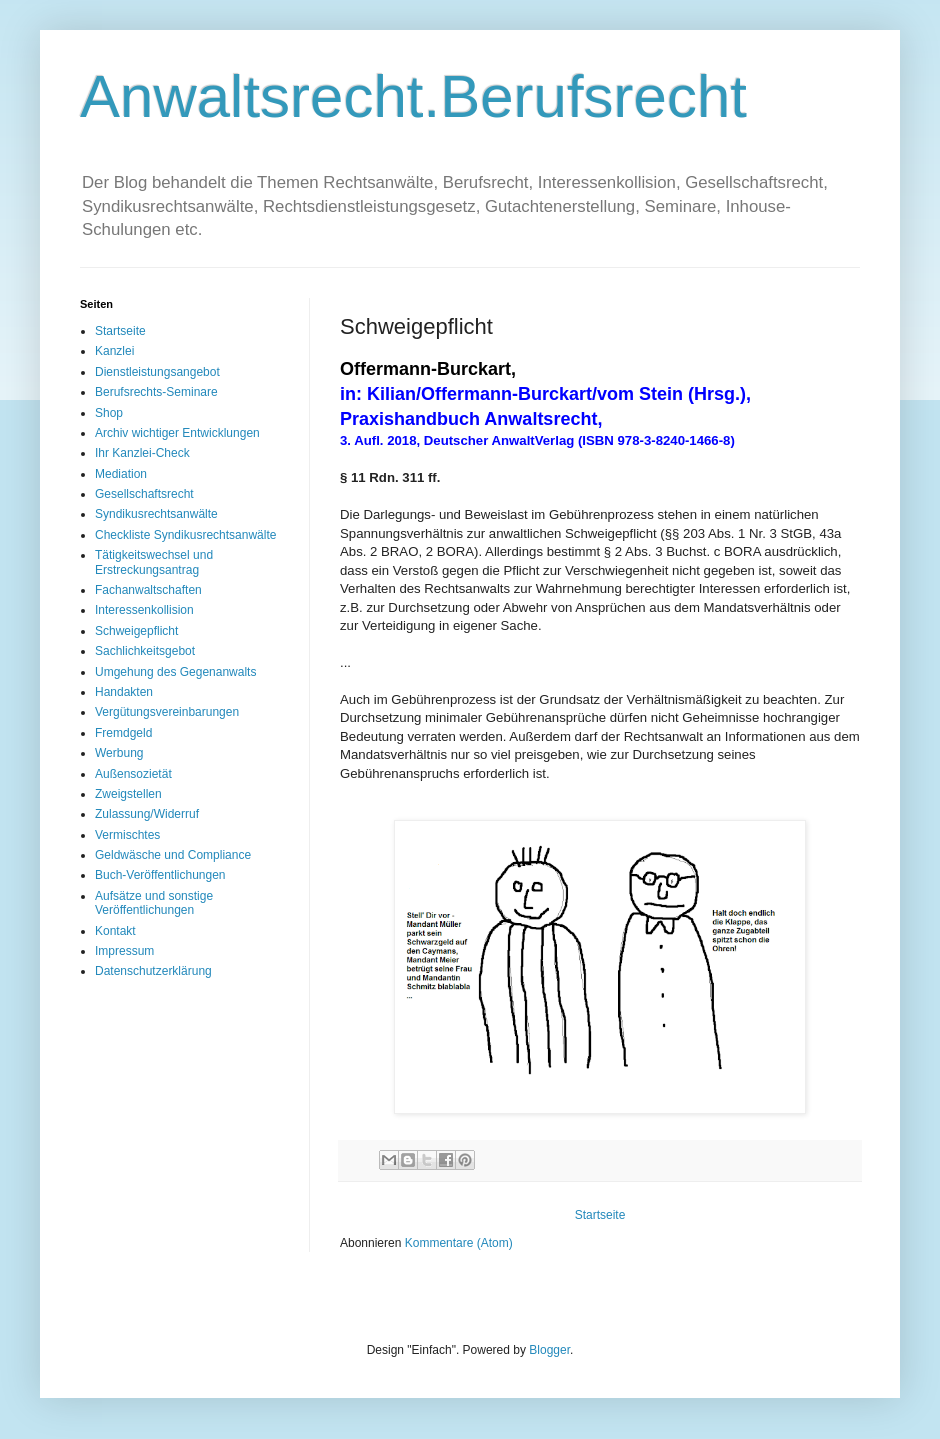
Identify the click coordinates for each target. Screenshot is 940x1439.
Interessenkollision (144, 610)
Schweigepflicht (136, 631)
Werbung (119, 753)
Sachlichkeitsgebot (145, 651)
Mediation (121, 474)
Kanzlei (114, 351)
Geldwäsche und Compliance (173, 855)
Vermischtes (127, 835)
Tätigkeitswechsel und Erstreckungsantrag (154, 562)
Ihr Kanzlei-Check (142, 453)
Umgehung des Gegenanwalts (175, 672)
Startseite (600, 1215)
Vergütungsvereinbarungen (167, 712)
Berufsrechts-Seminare (156, 392)
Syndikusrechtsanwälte (156, 514)
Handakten (124, 692)
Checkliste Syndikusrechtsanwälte (185, 535)
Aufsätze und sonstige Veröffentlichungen (154, 903)
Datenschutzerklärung (153, 971)
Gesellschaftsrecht (144, 494)
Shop (109, 413)
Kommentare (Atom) (459, 1243)
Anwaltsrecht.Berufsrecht (413, 96)
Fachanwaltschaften (148, 590)
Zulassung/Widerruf (147, 814)
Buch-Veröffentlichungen (160, 875)
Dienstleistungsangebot (157, 372)
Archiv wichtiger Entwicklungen (177, 433)
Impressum (124, 951)
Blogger (549, 1350)
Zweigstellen (128, 794)
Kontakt (115, 931)
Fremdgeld (123, 733)
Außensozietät (133, 774)
